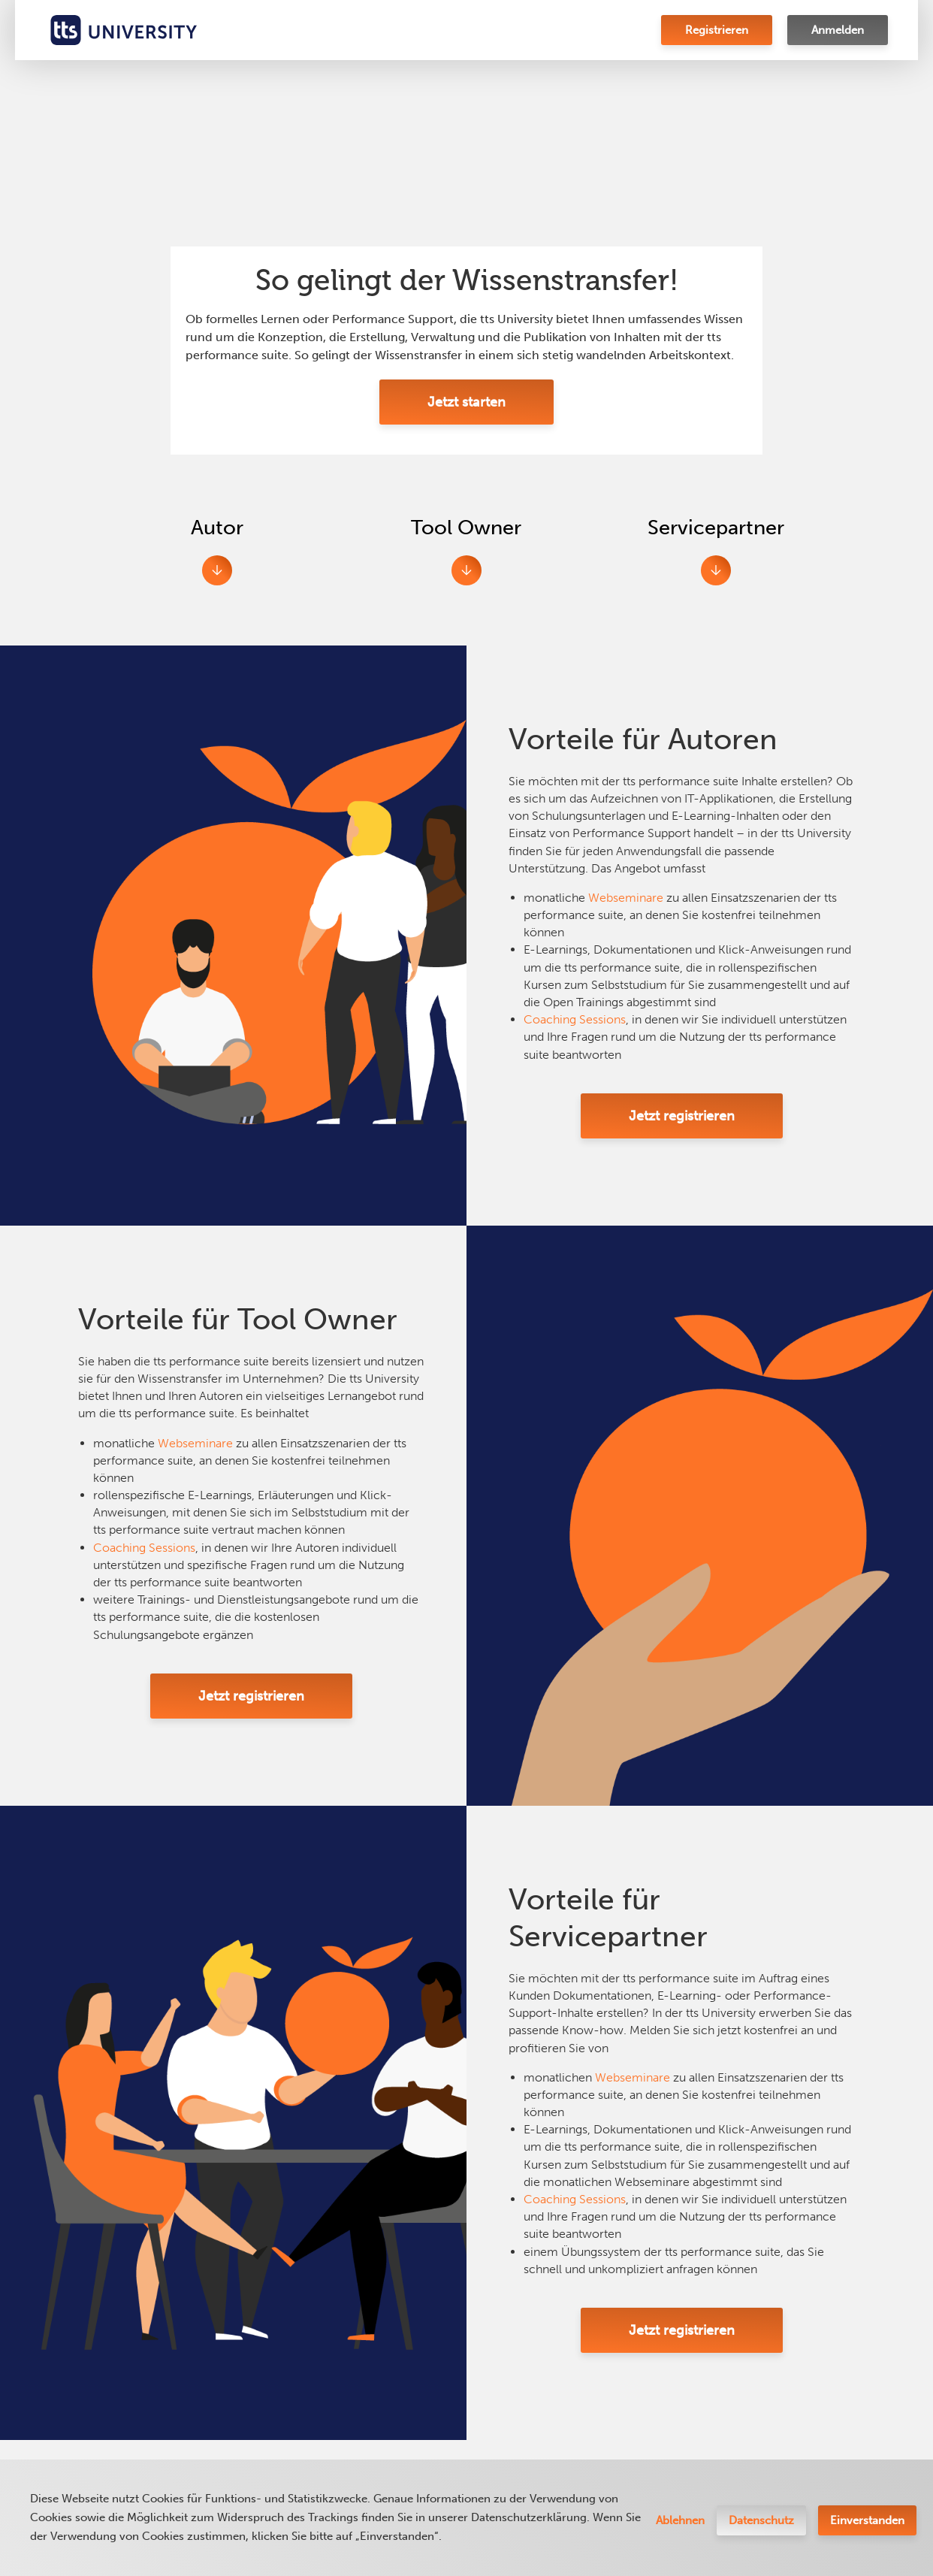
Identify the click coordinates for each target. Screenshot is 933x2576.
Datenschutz (761, 2520)
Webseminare (625, 897)
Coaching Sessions (575, 1019)
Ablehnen (680, 2520)
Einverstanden (867, 2520)
